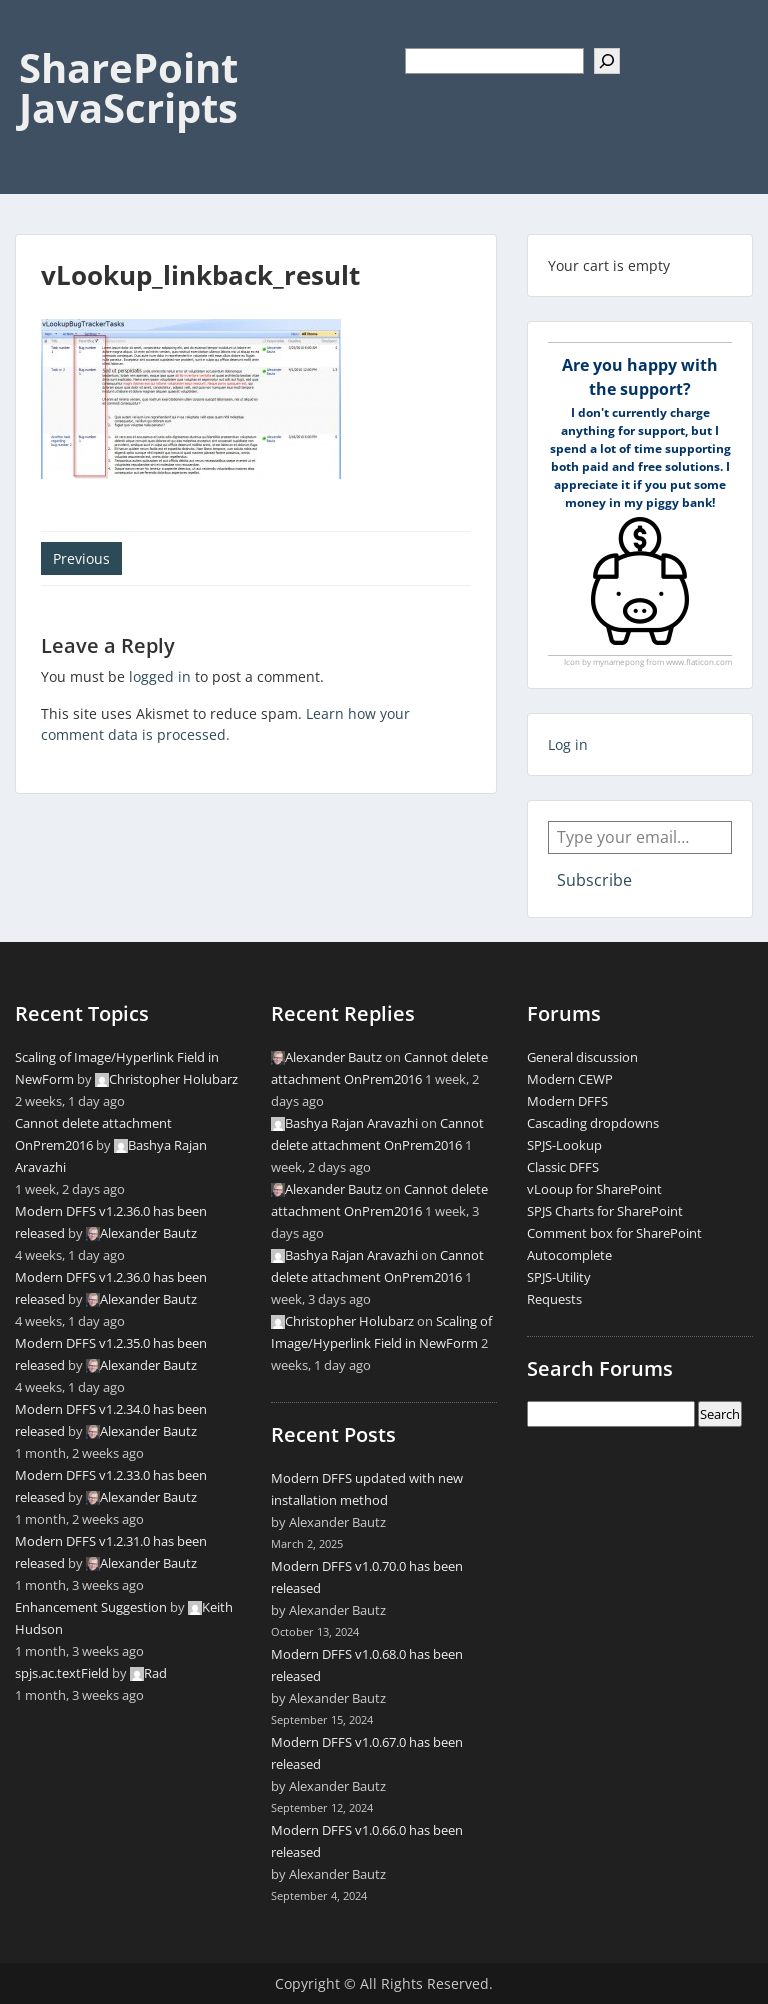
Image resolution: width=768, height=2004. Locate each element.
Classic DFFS (563, 1167)
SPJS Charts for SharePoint (605, 1211)
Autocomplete (569, 1255)
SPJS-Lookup (564, 1145)
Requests (554, 1299)
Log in (568, 744)
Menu (36, 34)
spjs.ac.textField (62, 1673)
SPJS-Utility (559, 1277)
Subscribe (594, 880)
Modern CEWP (570, 1079)
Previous (81, 558)
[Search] (607, 61)
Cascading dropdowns (593, 1123)
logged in (160, 676)
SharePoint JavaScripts (128, 87)
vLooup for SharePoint (594, 1189)
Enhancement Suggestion (91, 1607)
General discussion (582, 1057)
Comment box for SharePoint (614, 1233)
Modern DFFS (567, 1101)
